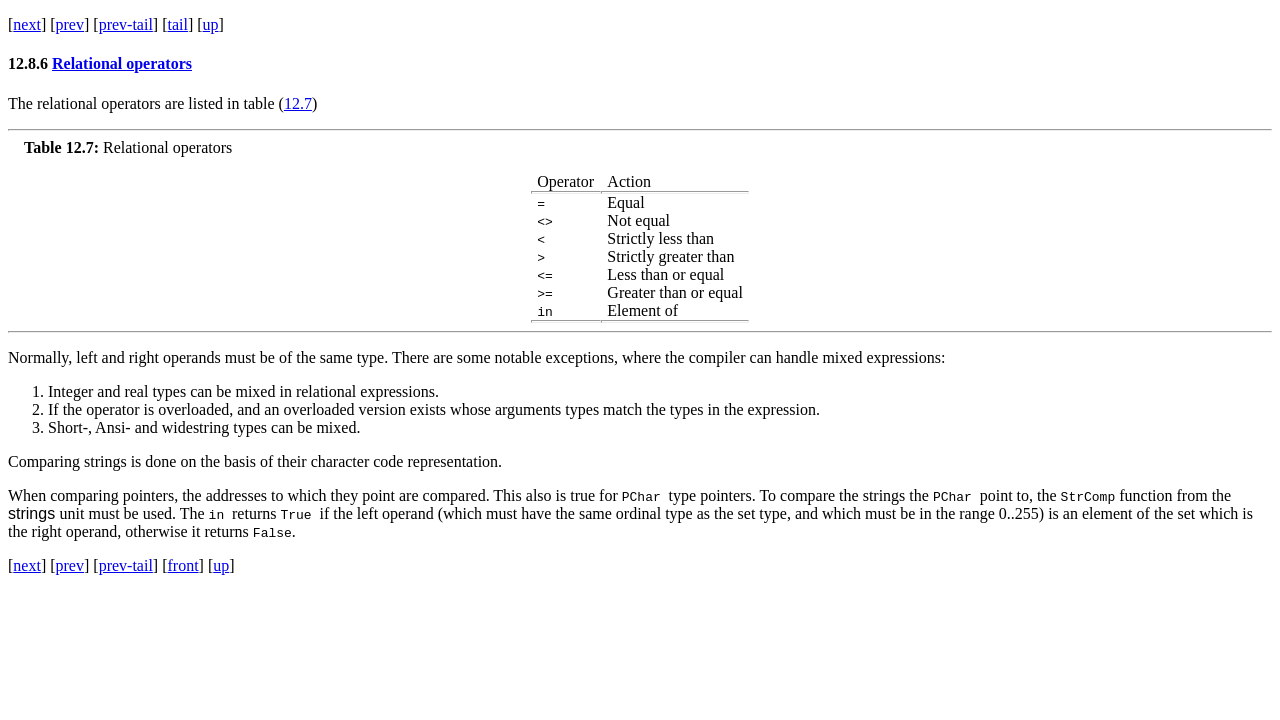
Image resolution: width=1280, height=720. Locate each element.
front (182, 565)
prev (70, 24)
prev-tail (126, 24)
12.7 (298, 103)
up (211, 24)
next (27, 24)
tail (177, 24)
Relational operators (122, 63)
